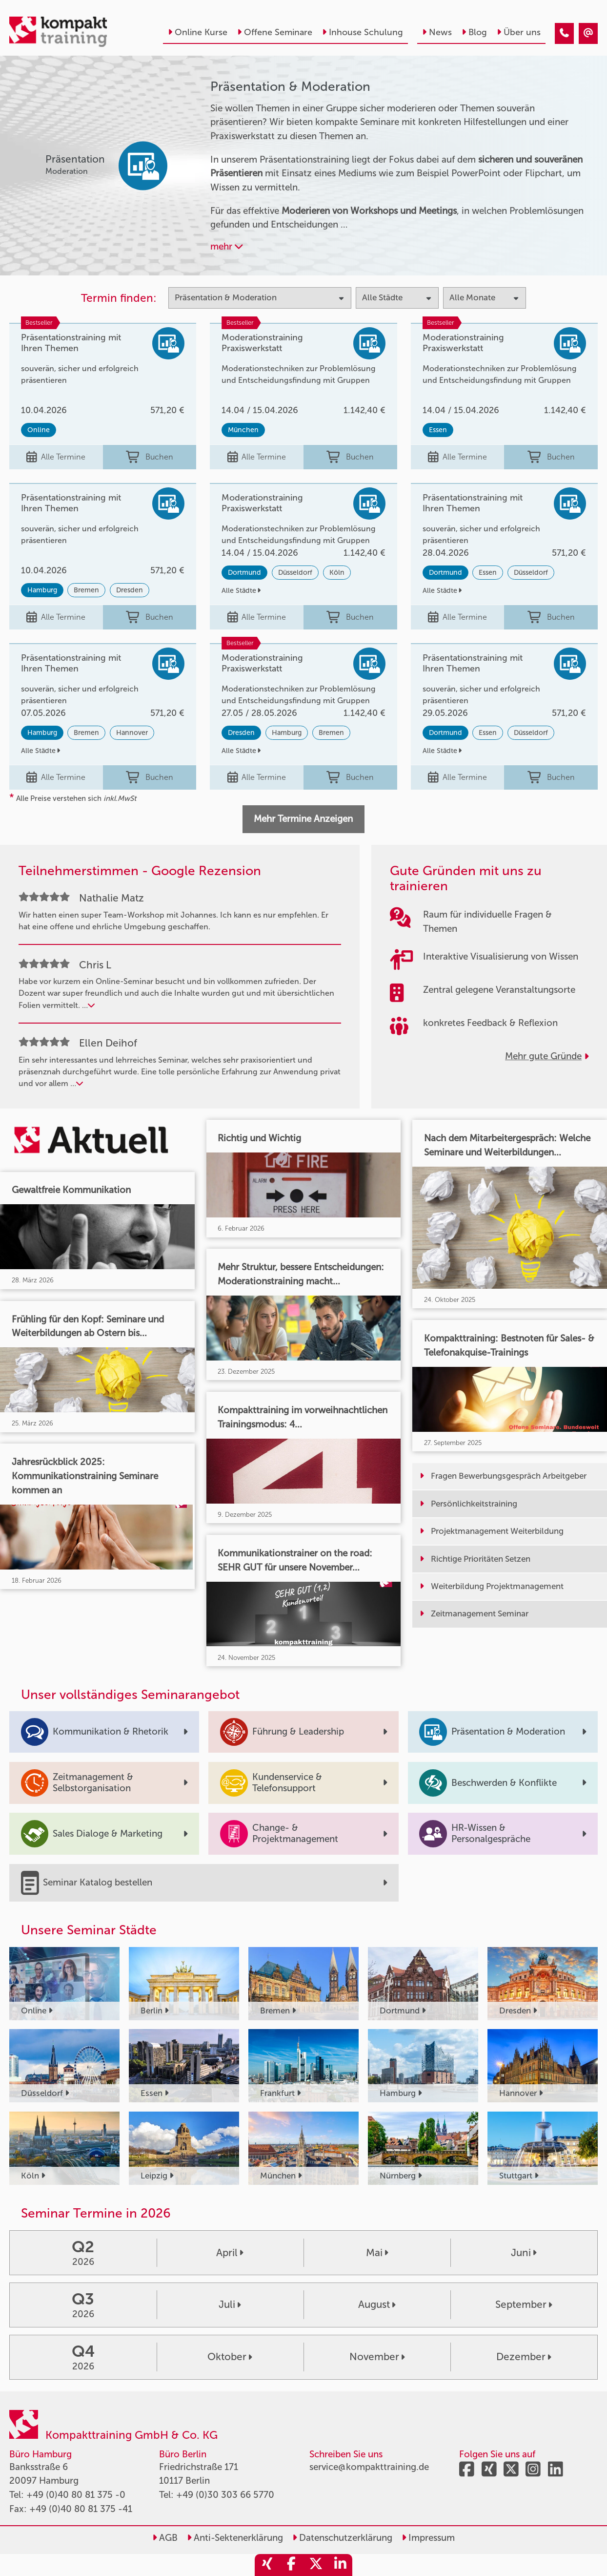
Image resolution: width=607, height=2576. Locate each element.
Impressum (428, 2537)
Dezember (523, 2356)
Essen (438, 430)
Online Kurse (197, 32)
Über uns (519, 32)
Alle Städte (241, 590)
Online (38, 430)
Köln (336, 572)
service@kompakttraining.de (369, 2466)
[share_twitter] (316, 2565)
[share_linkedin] (340, 2565)
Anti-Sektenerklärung (235, 2537)
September (523, 2304)
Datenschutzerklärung (342, 2537)
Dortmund (244, 572)
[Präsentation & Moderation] (564, 33)
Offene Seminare (274, 32)
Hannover (132, 733)
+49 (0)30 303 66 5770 (225, 2494)
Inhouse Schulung (362, 32)
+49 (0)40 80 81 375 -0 (75, 2494)
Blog (474, 32)
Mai (377, 2252)
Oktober (229, 2356)
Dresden (129, 590)
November (377, 2356)
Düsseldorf (295, 572)
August (377, 2304)
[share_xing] (267, 2565)
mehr (226, 246)
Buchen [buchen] (149, 457)
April (229, 2252)
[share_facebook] (291, 2565)
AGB (165, 2537)
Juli (230, 2304)
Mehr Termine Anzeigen (303, 818)
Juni (524, 2252)
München (243, 430)
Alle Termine (55, 457)
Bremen (86, 590)
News (437, 32)
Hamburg (42, 590)
